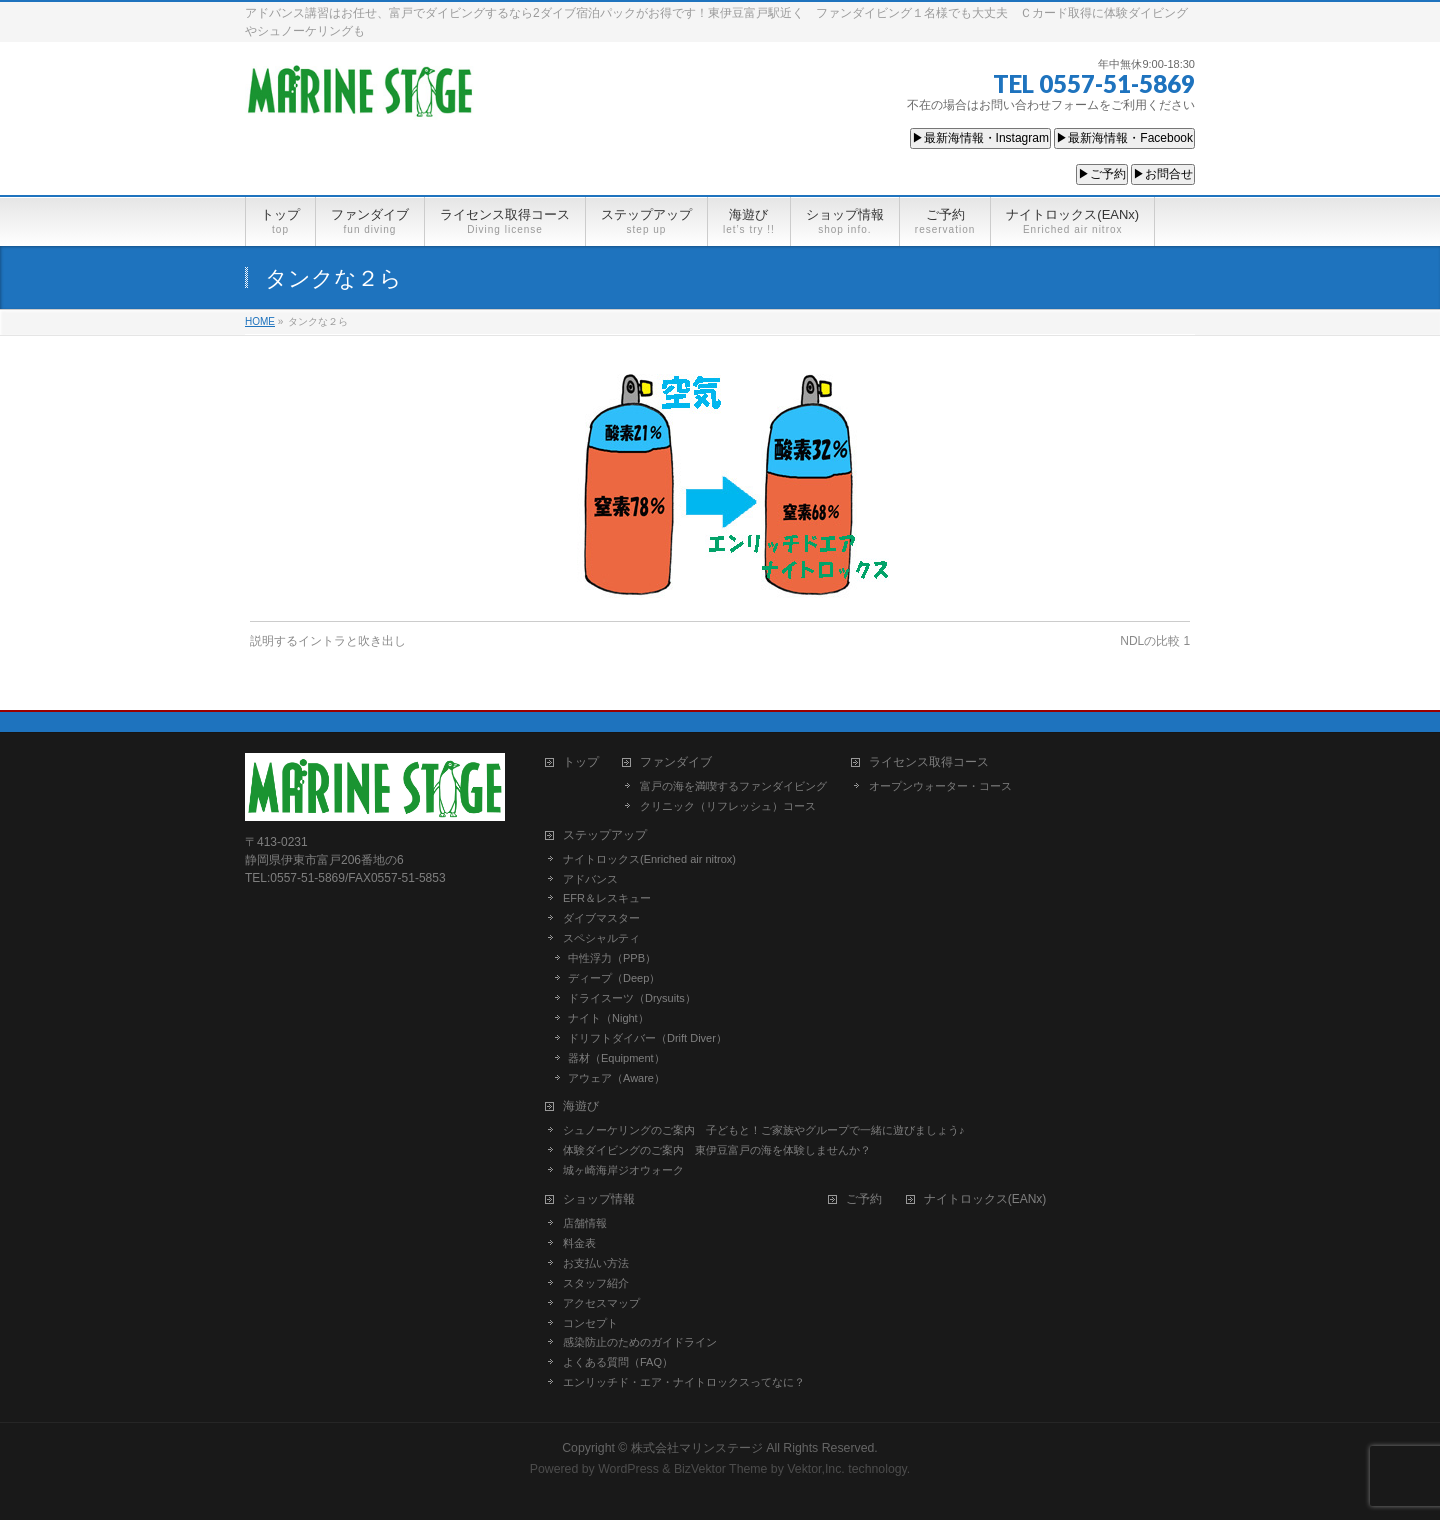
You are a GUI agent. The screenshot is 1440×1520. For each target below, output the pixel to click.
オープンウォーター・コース (940, 786)
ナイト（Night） (608, 1018)
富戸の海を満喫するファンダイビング (733, 786)
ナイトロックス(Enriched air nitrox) (649, 859)
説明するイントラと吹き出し (328, 641)
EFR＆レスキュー (607, 898)
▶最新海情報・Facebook (1124, 138)
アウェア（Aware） (616, 1078)
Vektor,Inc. (816, 1469)
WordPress (628, 1469)
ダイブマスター (601, 918)
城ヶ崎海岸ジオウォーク (623, 1170)
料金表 (579, 1243)
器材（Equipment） (616, 1058)
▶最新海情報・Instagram (980, 138)
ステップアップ (605, 835)
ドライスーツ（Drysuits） (632, 998)
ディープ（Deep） (614, 978)
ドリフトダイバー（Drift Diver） (647, 1038)
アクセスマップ (601, 1303)
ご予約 (864, 1199)
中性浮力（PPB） (612, 958)
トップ (581, 762)
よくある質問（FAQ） (618, 1362)
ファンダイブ (676, 762)
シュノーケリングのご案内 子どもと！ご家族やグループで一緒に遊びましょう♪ (764, 1130)
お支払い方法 (596, 1263)
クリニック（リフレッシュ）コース (728, 806)
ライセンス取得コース (929, 762)
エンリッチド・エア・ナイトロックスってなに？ (684, 1382)
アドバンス (590, 879)
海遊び (581, 1106)
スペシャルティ (601, 938)
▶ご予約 (1102, 174)
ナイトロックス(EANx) (985, 1199)
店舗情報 (585, 1223)
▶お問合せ (1163, 174)
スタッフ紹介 (596, 1283)
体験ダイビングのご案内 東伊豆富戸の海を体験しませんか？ (717, 1150)
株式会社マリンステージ (697, 1448)
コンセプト (590, 1323)
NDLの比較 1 (1155, 641)
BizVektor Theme (721, 1469)
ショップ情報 (599, 1199)
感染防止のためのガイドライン (640, 1342)
